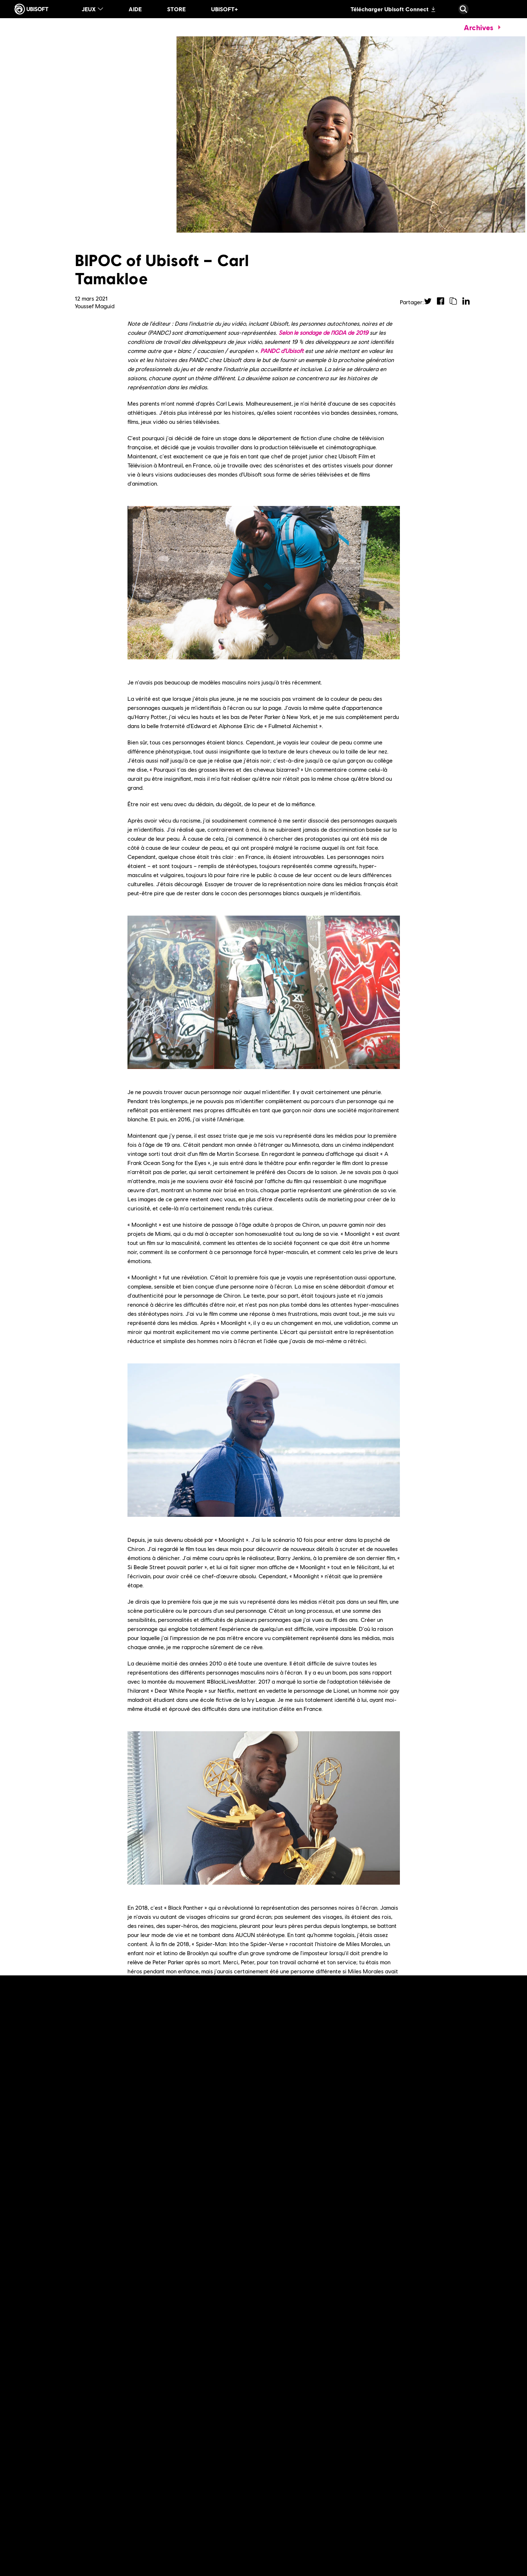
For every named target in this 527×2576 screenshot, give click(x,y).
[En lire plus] (169, 2410)
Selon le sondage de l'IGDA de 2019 (323, 332)
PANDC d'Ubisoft (282, 350)
